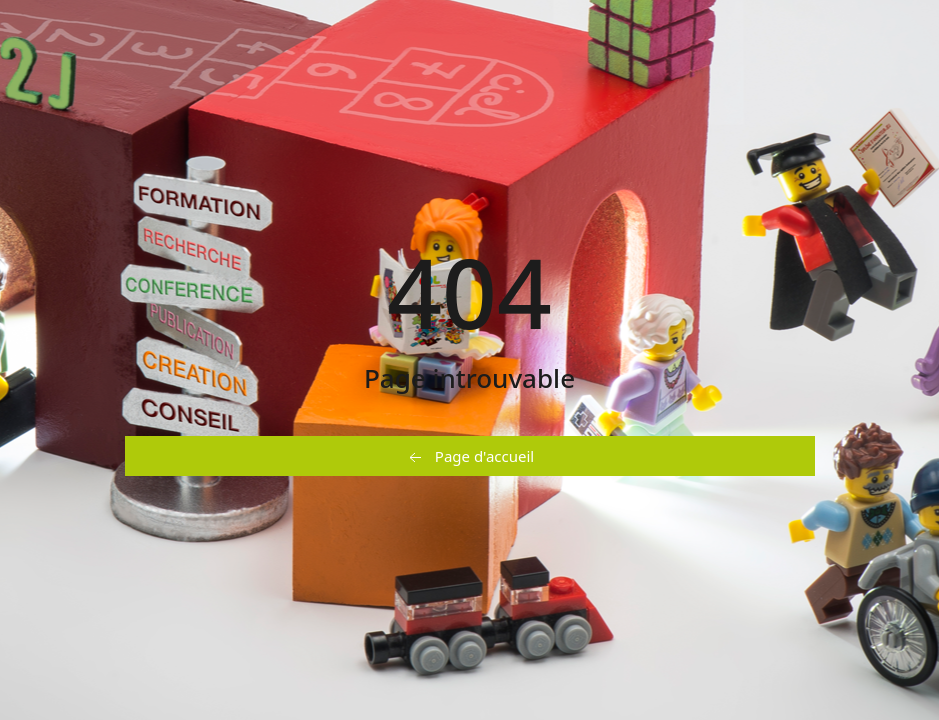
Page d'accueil (469, 457)
